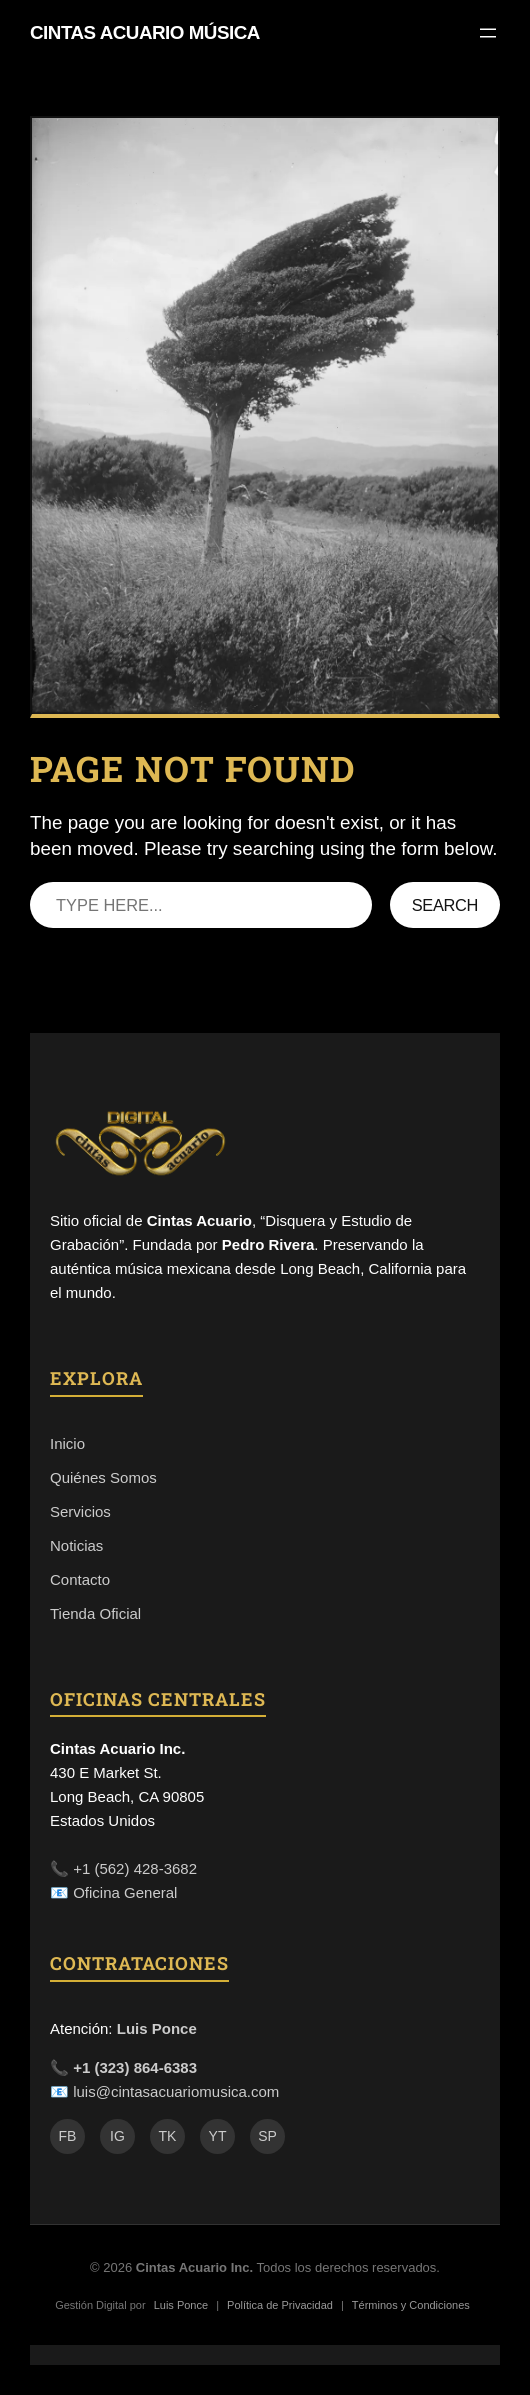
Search (445, 905)
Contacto (80, 1579)
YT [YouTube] (218, 2136)
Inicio (67, 1443)
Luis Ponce (157, 2028)
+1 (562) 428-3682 (135, 1868)
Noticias (76, 1545)
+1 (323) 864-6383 (135, 2067)
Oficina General (125, 1892)
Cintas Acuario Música (145, 32)
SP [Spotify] (267, 2136)
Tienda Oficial (95, 1613)
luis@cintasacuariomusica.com (176, 2091)
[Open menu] (488, 33)
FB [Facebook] (68, 2136)
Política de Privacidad (280, 2305)
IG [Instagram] (117, 2136)
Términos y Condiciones (411, 2305)
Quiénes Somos (103, 1477)
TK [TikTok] (168, 2136)
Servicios (80, 1511)
